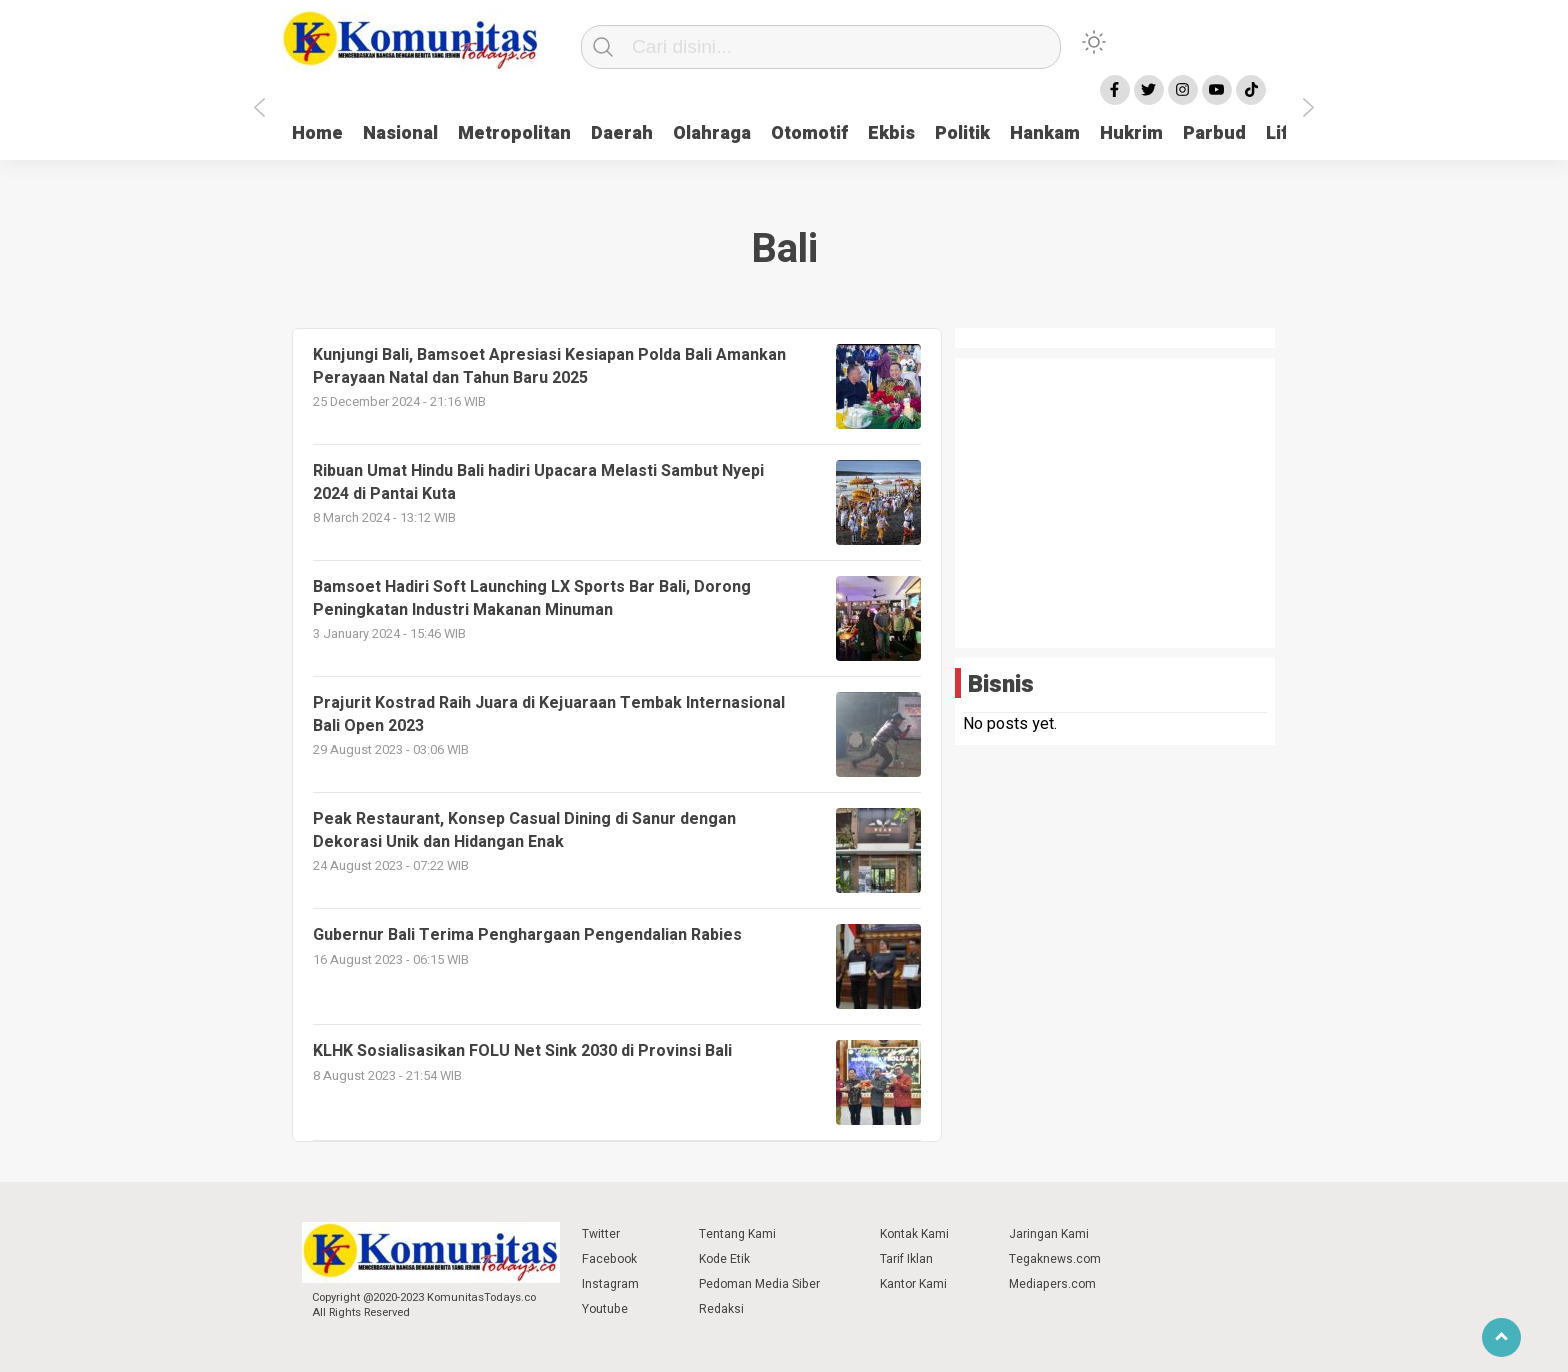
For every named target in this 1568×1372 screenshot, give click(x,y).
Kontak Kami (914, 1234)
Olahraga (712, 133)
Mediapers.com (1052, 1284)
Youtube (605, 1309)
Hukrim (1131, 133)
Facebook (609, 1259)
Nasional (400, 133)
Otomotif (809, 133)
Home (317, 133)
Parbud (1214, 133)
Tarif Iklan (906, 1259)
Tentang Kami (737, 1234)
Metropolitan (514, 133)
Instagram (610, 1284)
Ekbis (891, 133)
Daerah (622, 133)
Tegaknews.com (1055, 1259)
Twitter (601, 1234)
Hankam (1045, 133)
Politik (962, 133)
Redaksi (721, 1309)
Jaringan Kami (1049, 1234)
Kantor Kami (913, 1284)
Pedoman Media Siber (759, 1284)
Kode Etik (724, 1259)
